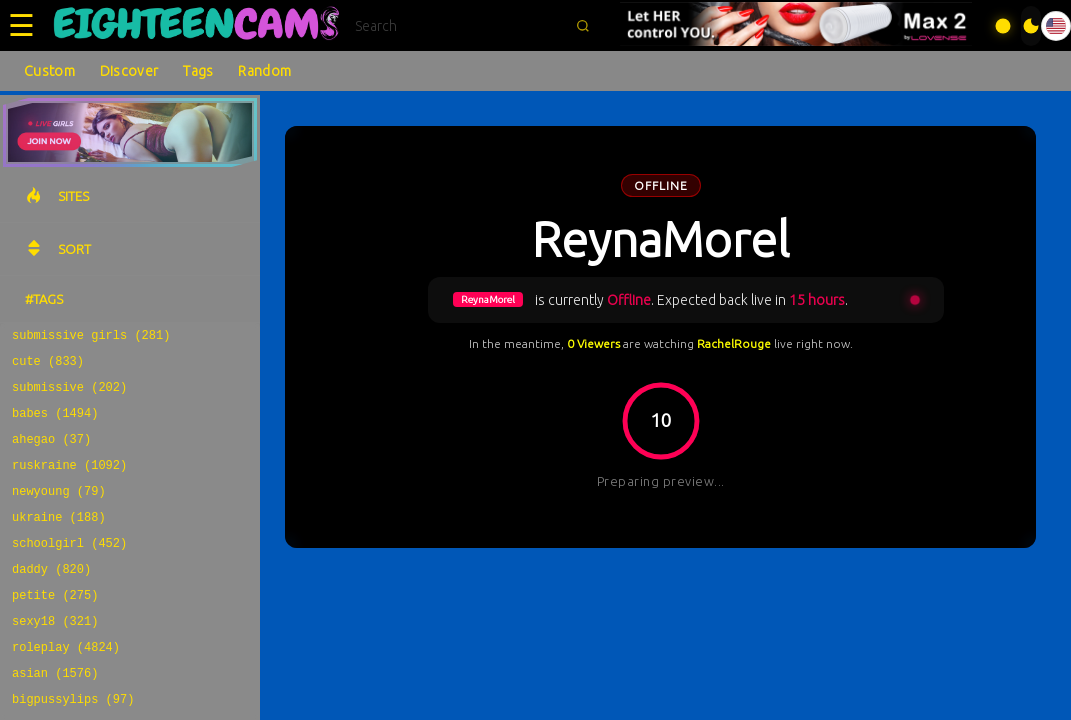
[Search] (459, 26)
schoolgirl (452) (69, 569)
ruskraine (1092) (69, 482)
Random (264, 71)
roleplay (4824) (66, 685)
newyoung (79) (59, 511)
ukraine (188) (59, 540)
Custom (49, 71)
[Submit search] (583, 26)
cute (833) (48, 366)
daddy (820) (51, 598)
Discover (129, 71)
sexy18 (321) (55, 656)
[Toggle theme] (1031, 26)
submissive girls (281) (91, 337)
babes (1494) (55, 424)
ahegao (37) (51, 453)
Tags (198, 71)
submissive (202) (69, 395)
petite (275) (55, 627)
